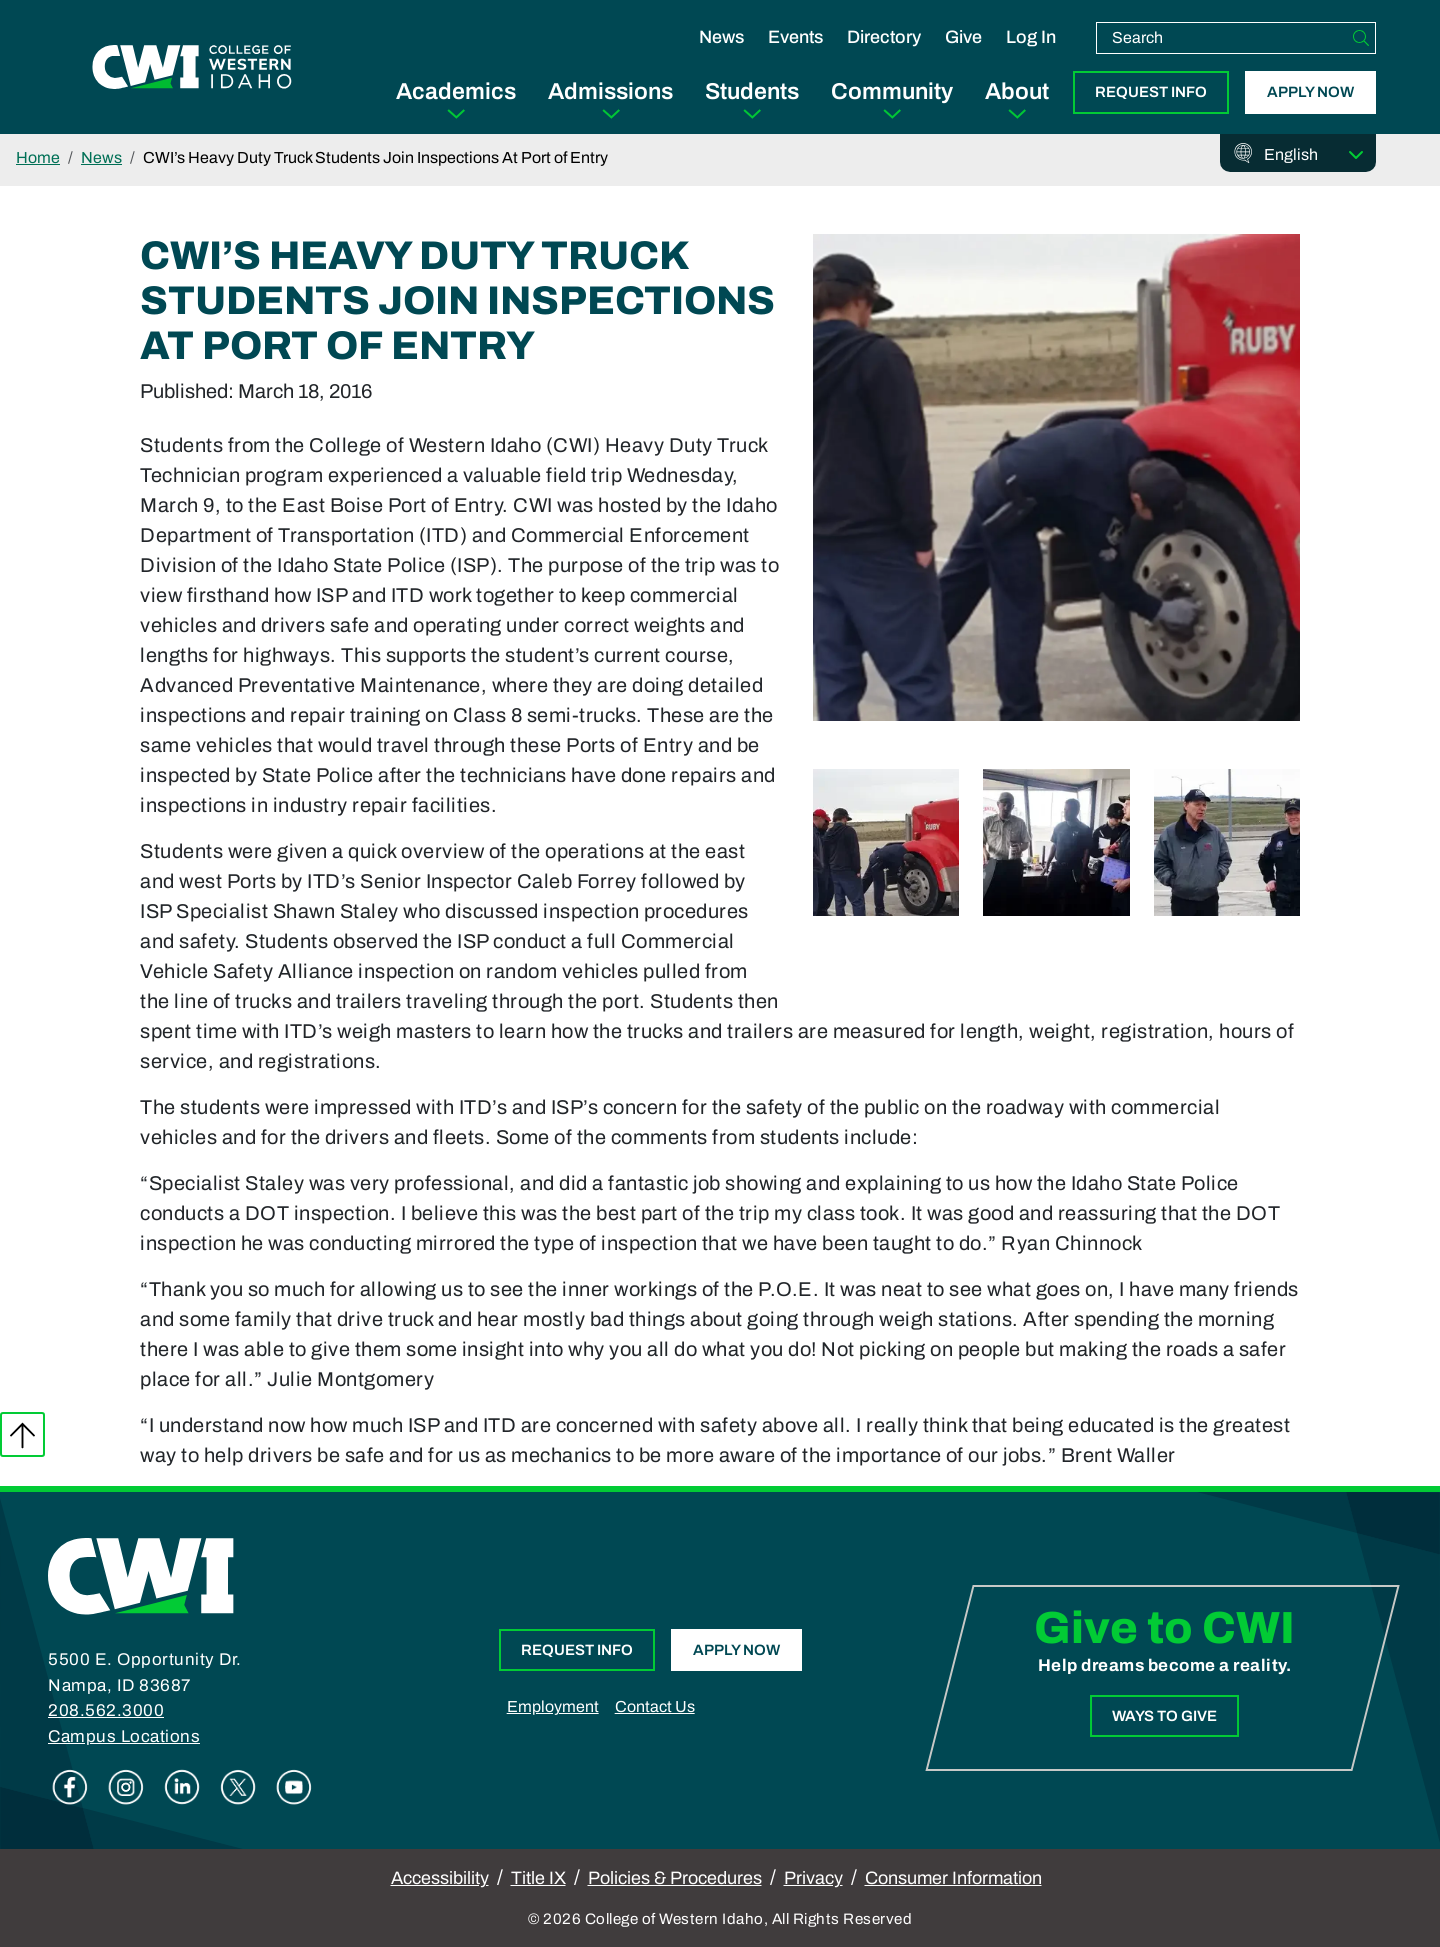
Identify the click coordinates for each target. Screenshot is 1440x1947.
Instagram (126, 1787)
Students (752, 91)
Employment (553, 1706)
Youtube (294, 1787)
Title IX (538, 1878)
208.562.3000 (106, 1710)
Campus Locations (124, 1736)
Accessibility (440, 1878)
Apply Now (1310, 92)
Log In (1031, 37)
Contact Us (655, 1706)
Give (963, 37)
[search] (1222, 38)
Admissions (610, 91)
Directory (884, 37)
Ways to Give (1164, 1716)
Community (892, 91)
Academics (456, 91)
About (1017, 91)
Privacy (813, 1878)
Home (38, 157)
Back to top (22, 1434)
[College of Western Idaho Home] (192, 67)
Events (795, 37)
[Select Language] (1314, 155)
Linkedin (182, 1787)
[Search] (1361, 38)
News (721, 37)
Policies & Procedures (675, 1878)
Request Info (1151, 92)
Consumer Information (953, 1878)
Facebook (70, 1787)
